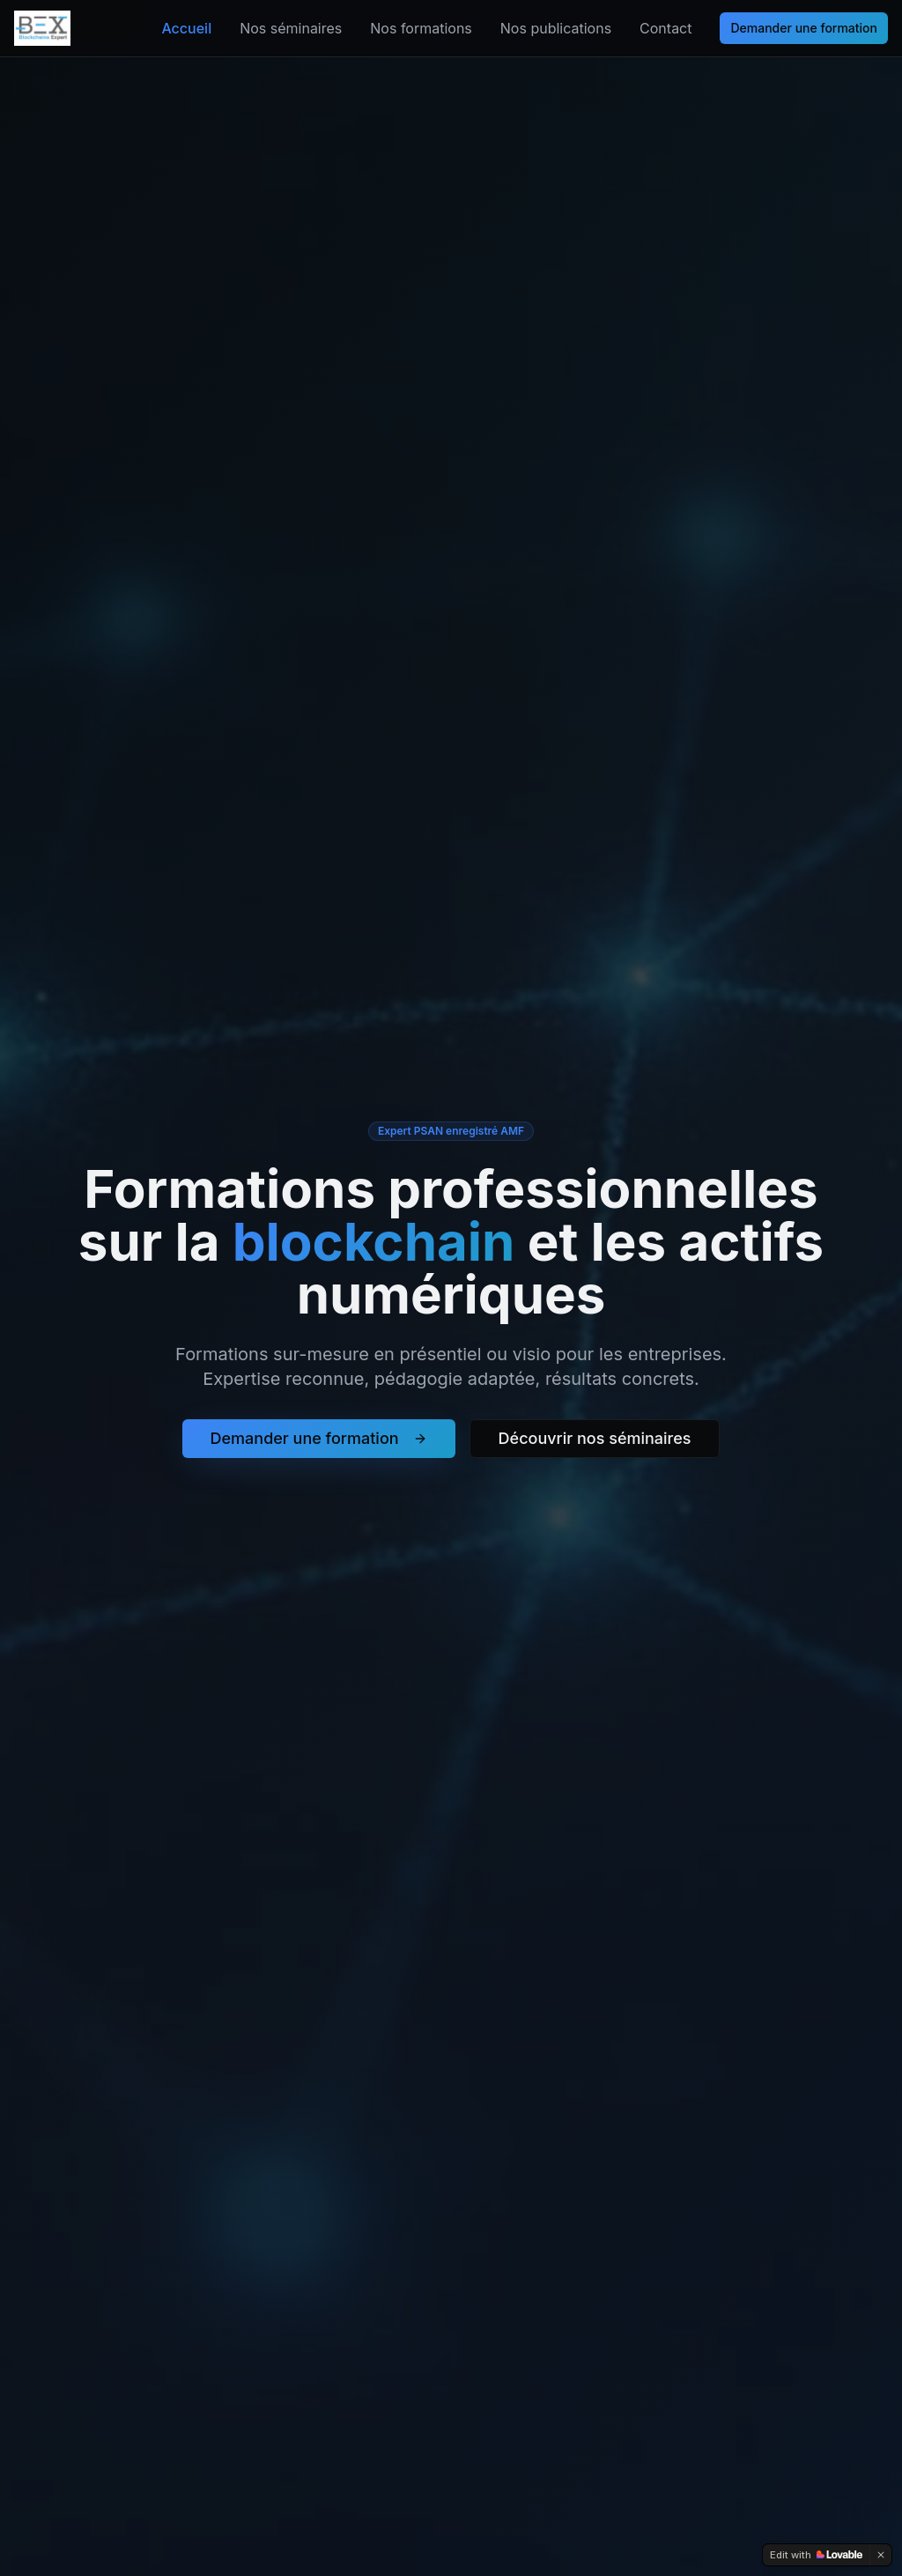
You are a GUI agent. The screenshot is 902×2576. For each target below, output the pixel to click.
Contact (665, 28)
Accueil (186, 28)
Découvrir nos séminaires (595, 1438)
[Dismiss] (880, 2554)
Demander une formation (803, 27)
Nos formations (421, 28)
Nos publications (555, 28)
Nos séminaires (291, 28)
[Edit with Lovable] (816, 2554)
